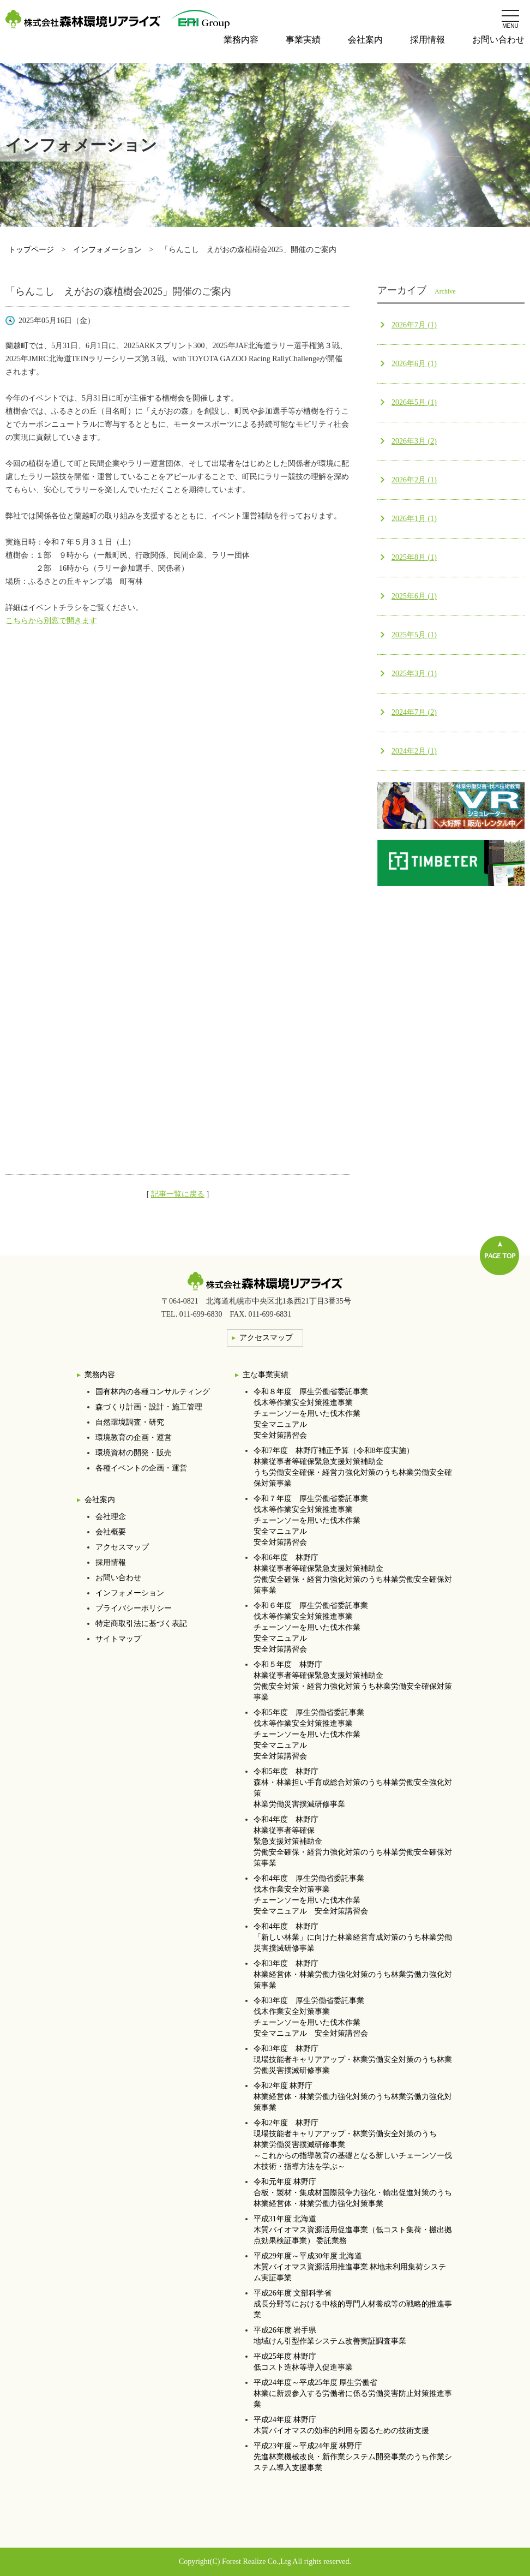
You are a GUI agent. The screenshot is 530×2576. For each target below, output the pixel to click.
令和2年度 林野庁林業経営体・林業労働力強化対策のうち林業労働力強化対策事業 (353, 2097)
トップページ (31, 250)
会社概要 (110, 1532)
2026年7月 (414, 325)
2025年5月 (414, 635)
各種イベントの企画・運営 (141, 1468)
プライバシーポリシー (133, 1608)
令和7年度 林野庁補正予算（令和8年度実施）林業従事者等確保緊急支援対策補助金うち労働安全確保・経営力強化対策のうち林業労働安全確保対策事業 (353, 1467)
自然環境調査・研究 (129, 1422)
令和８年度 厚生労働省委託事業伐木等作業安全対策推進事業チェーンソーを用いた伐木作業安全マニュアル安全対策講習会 (311, 1413)
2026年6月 (414, 364)
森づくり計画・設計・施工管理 (148, 1407)
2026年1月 (414, 519)
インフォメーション (107, 250)
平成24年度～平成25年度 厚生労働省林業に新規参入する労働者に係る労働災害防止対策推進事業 (353, 2393)
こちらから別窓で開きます (51, 621)
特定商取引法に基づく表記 (141, 1623)
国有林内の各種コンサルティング (152, 1392)
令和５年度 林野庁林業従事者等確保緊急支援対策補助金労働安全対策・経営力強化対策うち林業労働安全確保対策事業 (353, 1680)
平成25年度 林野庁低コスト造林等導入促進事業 (303, 2361)
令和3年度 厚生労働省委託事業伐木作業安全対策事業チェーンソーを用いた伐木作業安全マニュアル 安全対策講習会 (311, 2017)
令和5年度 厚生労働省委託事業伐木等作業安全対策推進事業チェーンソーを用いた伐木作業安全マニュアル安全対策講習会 (309, 1734)
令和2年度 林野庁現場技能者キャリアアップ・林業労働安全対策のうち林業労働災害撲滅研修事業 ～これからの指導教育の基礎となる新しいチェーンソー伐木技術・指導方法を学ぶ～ (353, 2145)
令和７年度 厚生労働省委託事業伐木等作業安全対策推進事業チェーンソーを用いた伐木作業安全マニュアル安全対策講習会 (311, 1520)
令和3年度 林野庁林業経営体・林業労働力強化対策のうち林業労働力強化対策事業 (353, 1974)
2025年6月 (414, 596)
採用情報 (427, 39)
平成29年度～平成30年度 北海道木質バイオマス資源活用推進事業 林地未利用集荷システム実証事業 (350, 2267)
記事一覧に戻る (177, 1194)
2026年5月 (414, 402)
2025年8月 (414, 557)
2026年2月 (414, 480)
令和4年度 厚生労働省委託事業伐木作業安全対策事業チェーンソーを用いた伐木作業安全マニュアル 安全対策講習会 (311, 1894)
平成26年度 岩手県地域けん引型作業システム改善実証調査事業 (330, 2335)
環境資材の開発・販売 (133, 1453)
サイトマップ (118, 1639)
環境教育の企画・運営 (133, 1437)
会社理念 (110, 1517)
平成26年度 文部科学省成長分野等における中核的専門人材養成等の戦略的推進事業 (353, 2304)
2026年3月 (414, 441)
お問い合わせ (498, 39)
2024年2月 (414, 751)
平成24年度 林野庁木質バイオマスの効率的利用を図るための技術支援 (341, 2425)
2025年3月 (414, 674)
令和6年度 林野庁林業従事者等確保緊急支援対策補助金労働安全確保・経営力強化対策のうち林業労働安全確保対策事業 (353, 1573)
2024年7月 (414, 712)
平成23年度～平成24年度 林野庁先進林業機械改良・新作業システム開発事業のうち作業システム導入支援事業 (353, 2457)
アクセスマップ (122, 1547)
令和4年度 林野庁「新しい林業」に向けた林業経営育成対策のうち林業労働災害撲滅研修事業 (353, 1937)
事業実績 (303, 39)
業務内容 (241, 39)
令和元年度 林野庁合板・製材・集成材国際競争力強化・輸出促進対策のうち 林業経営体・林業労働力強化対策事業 (353, 2193)
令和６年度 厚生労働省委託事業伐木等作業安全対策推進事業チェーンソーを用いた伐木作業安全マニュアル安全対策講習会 (311, 1627)
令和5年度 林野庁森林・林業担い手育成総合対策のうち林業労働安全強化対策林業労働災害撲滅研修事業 (353, 1787)
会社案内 (365, 39)
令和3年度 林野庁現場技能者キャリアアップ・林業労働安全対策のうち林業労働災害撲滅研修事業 (353, 2060)
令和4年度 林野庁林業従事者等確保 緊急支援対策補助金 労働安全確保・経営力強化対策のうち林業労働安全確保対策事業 (353, 1841)
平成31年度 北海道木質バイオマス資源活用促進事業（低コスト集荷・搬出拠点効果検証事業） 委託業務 (353, 2230)
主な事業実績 (265, 1375)
